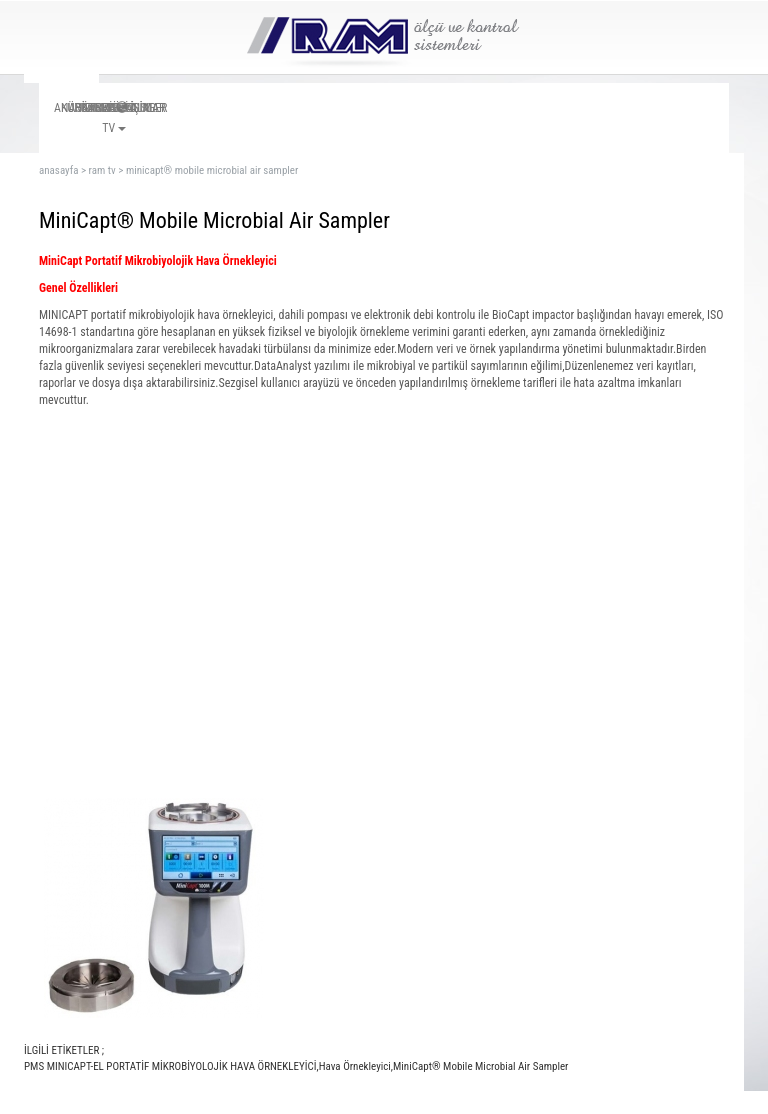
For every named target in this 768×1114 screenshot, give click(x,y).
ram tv (102, 170)
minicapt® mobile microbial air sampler (212, 170)
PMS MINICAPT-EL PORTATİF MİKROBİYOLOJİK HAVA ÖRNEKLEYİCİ (170, 1066)
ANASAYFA (58, 170)
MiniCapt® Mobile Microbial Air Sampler (480, 1066)
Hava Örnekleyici (355, 1066)
